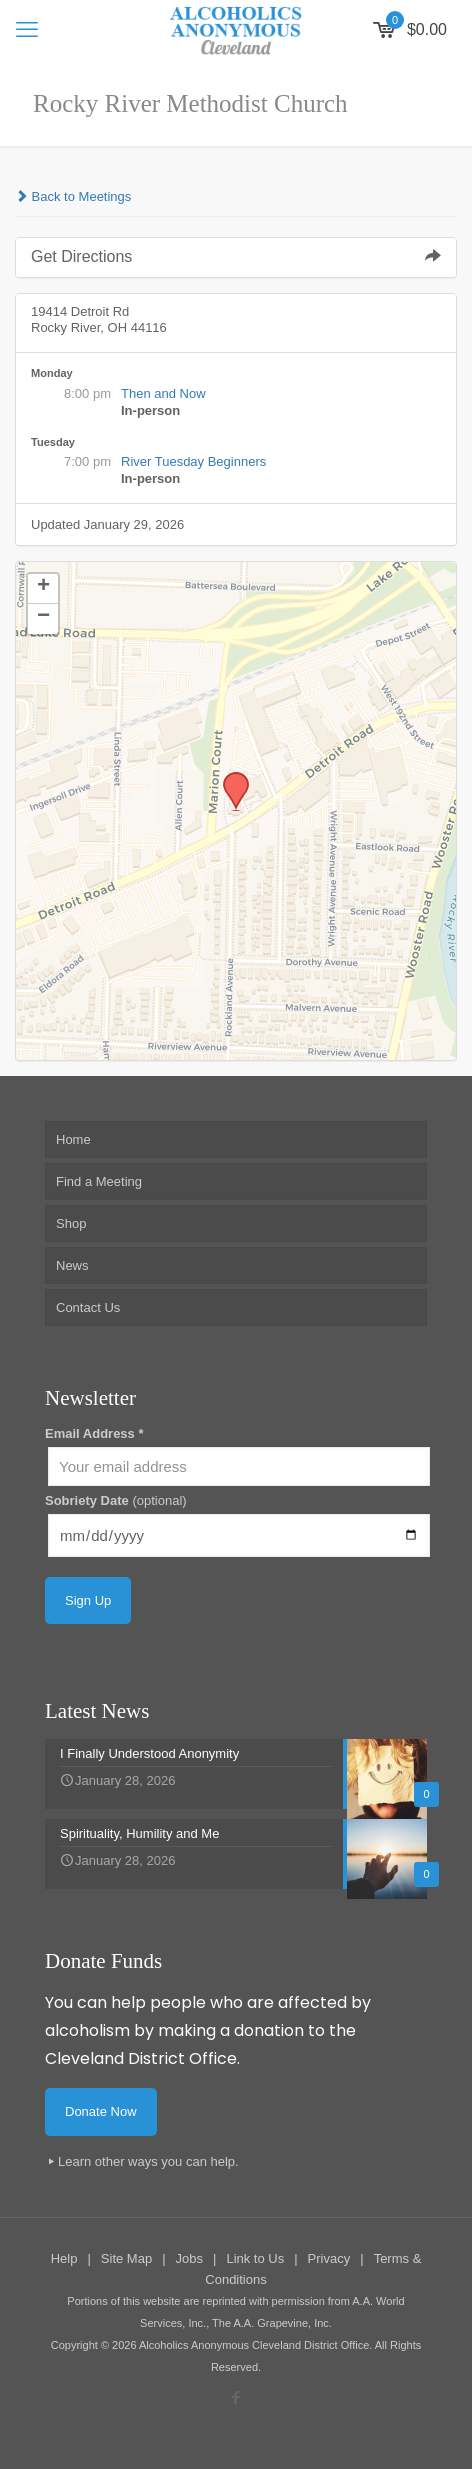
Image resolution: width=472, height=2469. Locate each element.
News (72, 1265)
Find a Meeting (99, 1181)
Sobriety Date (116, 1500)
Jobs (189, 2258)
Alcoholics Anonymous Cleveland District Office (254, 2345)
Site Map (126, 2258)
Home (73, 1139)
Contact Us (88, 1307)
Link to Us (255, 2258)
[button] (229, 778)
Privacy (329, 2258)
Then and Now (163, 393)
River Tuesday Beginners (193, 461)
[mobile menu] (27, 30)
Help (64, 2258)
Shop (71, 1223)
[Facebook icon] (236, 2397)
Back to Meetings (73, 196)
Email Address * (94, 1433)
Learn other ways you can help (146, 2161)
